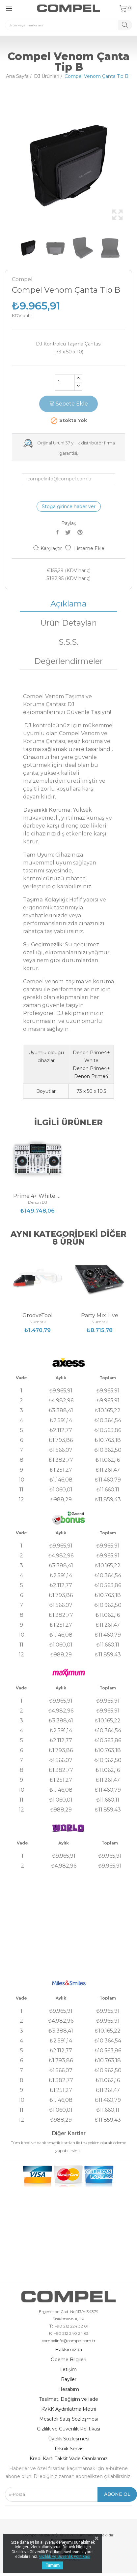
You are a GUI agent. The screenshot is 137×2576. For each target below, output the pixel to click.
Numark (38, 1322)
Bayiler (68, 2379)
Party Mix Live (99, 1315)
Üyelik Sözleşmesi (68, 2439)
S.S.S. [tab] (68, 642)
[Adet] (65, 382)
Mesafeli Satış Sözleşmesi (68, 2419)
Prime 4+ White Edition (37, 1196)
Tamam (53, 2565)
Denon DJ (37, 1202)
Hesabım (68, 2389)
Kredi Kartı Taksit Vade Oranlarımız (69, 2459)
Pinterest (81, 532)
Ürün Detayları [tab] (68, 623)
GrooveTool (37, 1315)
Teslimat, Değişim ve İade (68, 2399)
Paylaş (58, 532)
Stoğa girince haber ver (69, 506)
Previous (3, 165)
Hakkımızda (68, 2350)
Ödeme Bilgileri (68, 2360)
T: (51, 2326)
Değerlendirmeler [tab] (68, 661)
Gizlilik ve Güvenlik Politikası (68, 2429)
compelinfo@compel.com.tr (69, 2340)
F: (50, 2333)
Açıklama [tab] (68, 603)
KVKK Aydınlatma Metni (68, 2409)
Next (133, 165)
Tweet (69, 532)
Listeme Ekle (84, 548)
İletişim (68, 2369)
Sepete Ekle (68, 404)
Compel (22, 279)
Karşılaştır (47, 548)
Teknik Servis (68, 2449)
